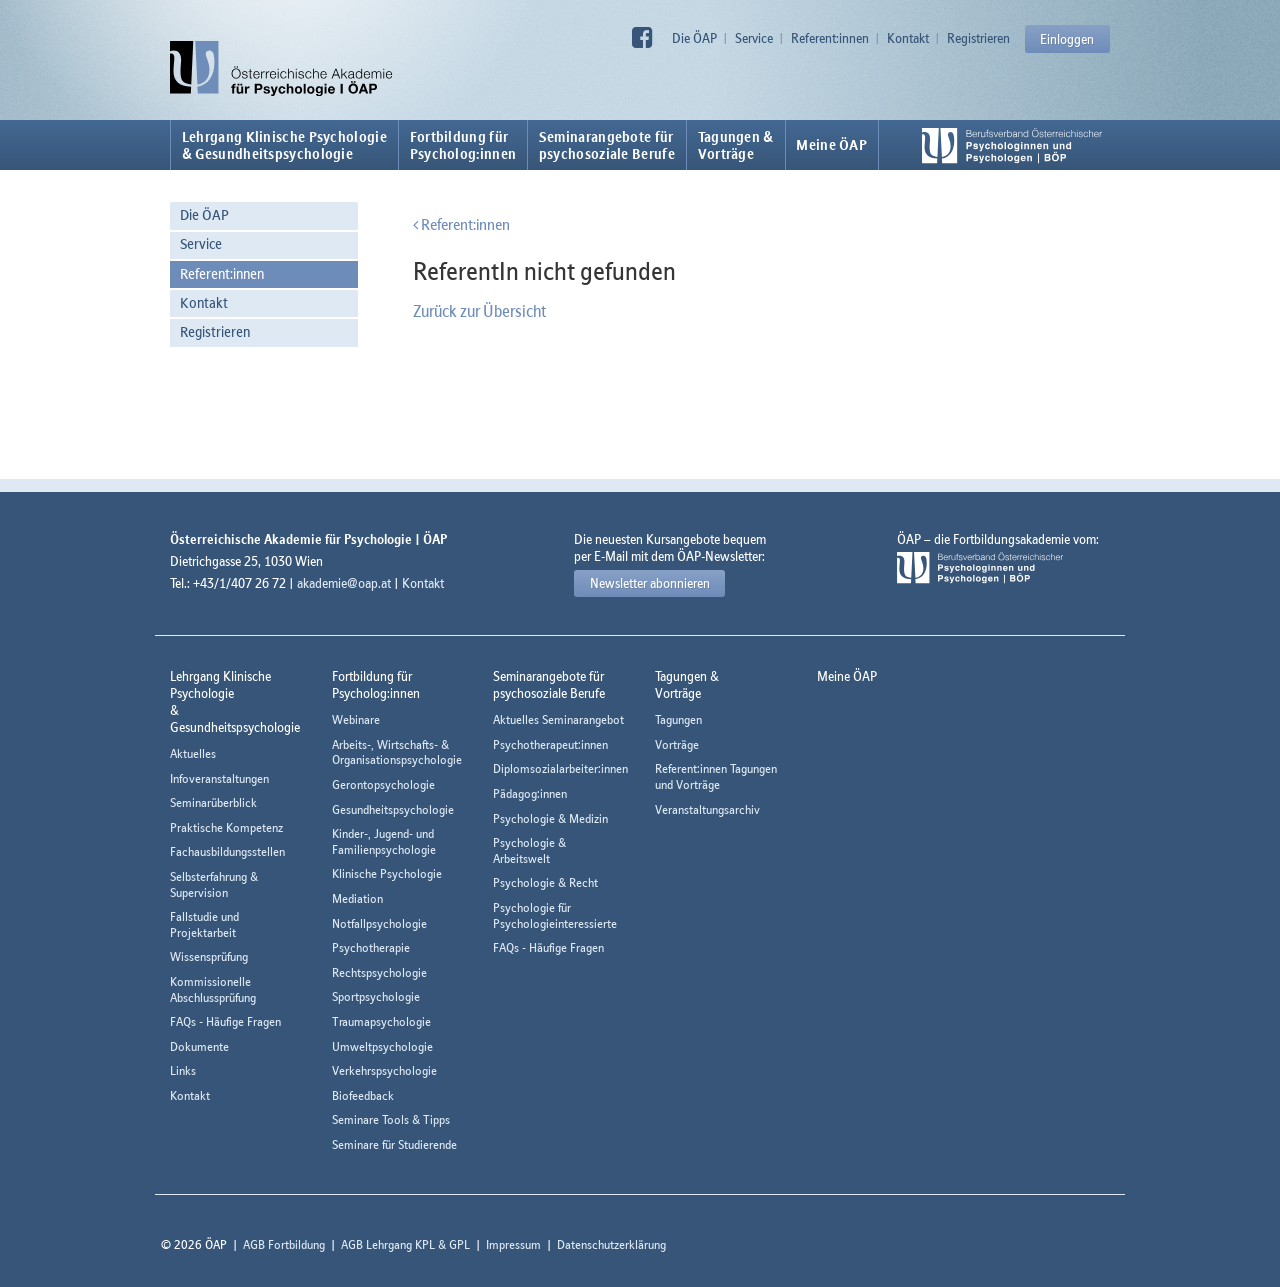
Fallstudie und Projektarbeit (204, 924)
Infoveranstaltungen (219, 778)
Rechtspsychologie (379, 972)
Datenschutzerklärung (611, 1244)
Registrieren (978, 38)
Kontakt (908, 38)
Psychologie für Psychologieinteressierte (555, 915)
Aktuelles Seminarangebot (558, 719)
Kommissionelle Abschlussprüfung (213, 989)
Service (754, 38)
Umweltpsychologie (382, 1046)
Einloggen (1067, 39)
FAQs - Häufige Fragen (225, 1021)
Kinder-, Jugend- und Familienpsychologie (384, 841)
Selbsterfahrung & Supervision (214, 884)
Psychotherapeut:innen (550, 744)
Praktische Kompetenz (226, 827)
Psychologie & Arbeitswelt (529, 850)
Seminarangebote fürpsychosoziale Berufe (607, 145)
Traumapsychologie (381, 1021)
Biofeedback (363, 1095)
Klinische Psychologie (387, 873)
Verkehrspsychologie (384, 1070)
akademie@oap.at (344, 583)
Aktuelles (193, 753)
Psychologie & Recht (545, 882)
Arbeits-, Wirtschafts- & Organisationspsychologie (397, 752)
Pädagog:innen (530, 793)
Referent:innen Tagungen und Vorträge (716, 776)
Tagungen (678, 719)
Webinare (356, 719)
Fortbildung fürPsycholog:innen (463, 145)
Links (183, 1070)
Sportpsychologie (376, 996)
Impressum (513, 1244)
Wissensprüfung (209, 956)
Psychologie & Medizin (550, 818)
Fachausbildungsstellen (227, 851)
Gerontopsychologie (383, 784)
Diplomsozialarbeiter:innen (560, 768)
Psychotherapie (371, 947)
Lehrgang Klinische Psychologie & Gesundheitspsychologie (284, 145)
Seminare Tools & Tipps (391, 1119)
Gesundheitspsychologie (393, 809)
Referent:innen (830, 38)
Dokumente (199, 1046)
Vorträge (677, 744)
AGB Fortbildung (284, 1244)
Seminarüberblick (213, 802)
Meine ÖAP (831, 145)
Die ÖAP (694, 38)
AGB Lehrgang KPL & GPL (405, 1244)
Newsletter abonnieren (650, 583)
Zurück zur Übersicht (479, 311)
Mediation (357, 898)
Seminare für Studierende (394, 1144)
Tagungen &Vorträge (736, 145)
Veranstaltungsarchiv (707, 809)
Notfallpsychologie (379, 923)
